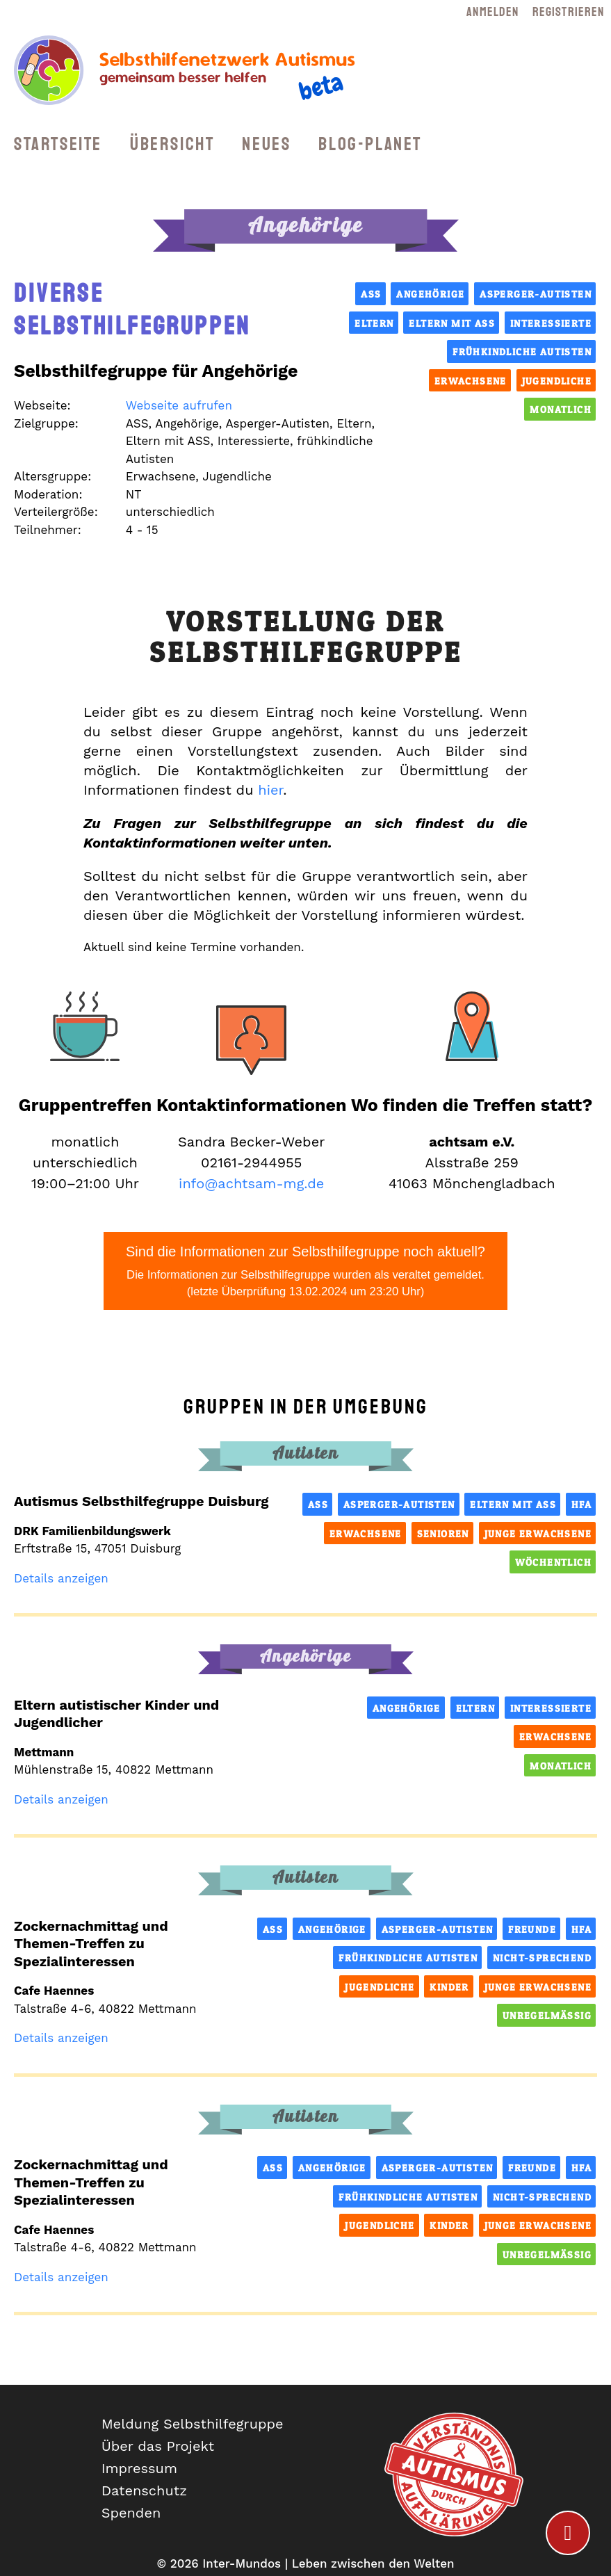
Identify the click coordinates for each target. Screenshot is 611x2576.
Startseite (58, 144)
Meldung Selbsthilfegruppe (192, 2423)
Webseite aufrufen (179, 405)
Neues (266, 144)
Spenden (131, 2512)
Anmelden (492, 11)
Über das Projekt (158, 2446)
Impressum (139, 2468)
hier (270, 789)
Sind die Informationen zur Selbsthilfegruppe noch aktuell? (305, 1271)
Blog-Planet (370, 144)
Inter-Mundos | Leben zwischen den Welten (328, 2563)
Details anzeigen (61, 1578)
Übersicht (172, 144)
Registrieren (568, 11)
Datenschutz (144, 2490)
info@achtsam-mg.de (251, 1183)
